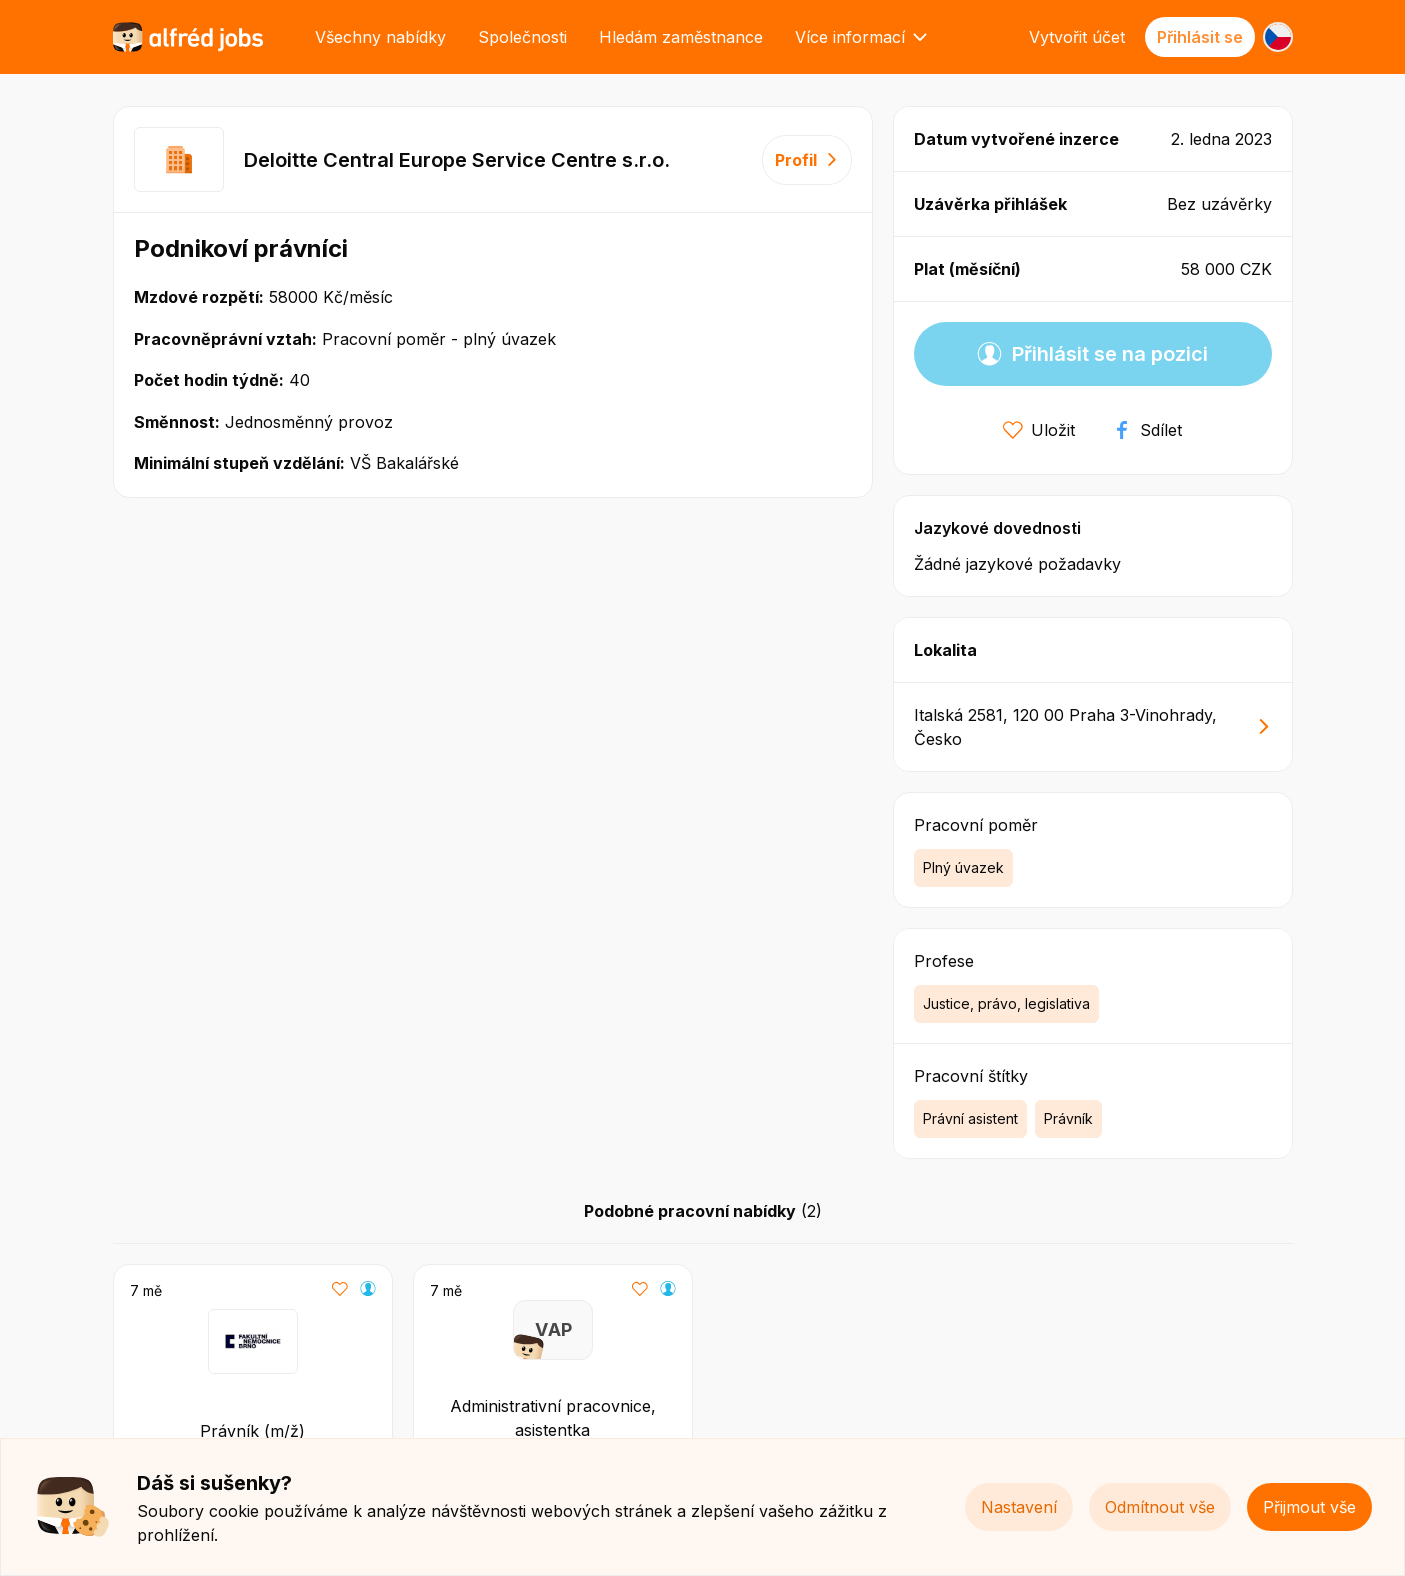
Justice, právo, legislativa (1006, 1003)
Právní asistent (970, 1118)
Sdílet (1147, 430)
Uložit (1039, 430)
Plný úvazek (963, 867)
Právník (1068, 1118)
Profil (807, 160)
